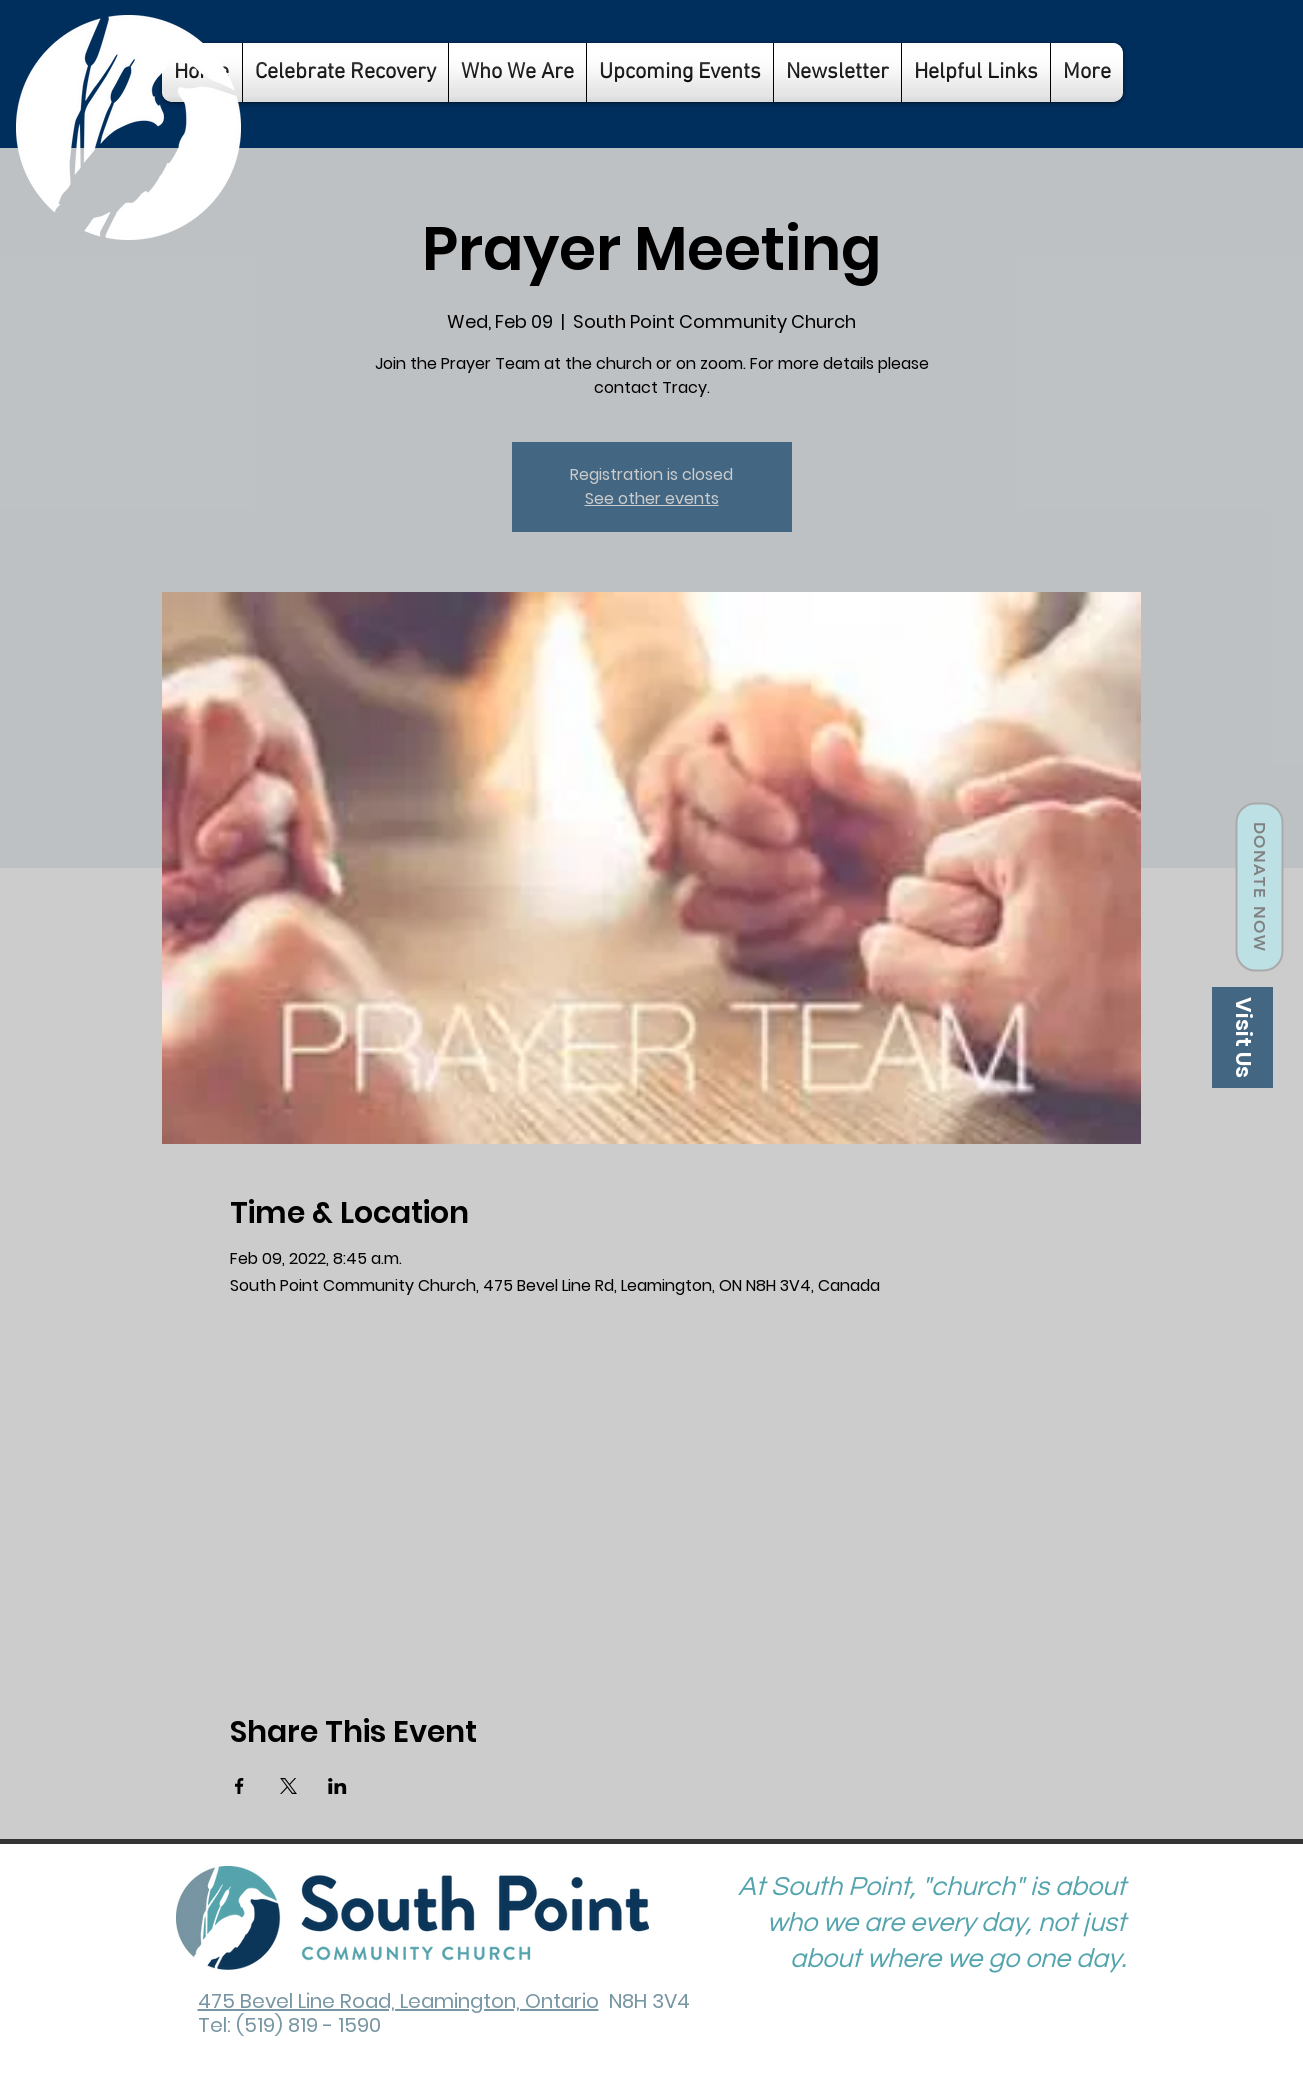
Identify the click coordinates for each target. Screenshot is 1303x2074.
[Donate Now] (1259, 887)
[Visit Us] (1242, 1037)
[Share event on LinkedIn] (337, 1786)
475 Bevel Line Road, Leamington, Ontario (398, 2001)
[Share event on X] (288, 1786)
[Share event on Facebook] (239, 1786)
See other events (652, 498)
